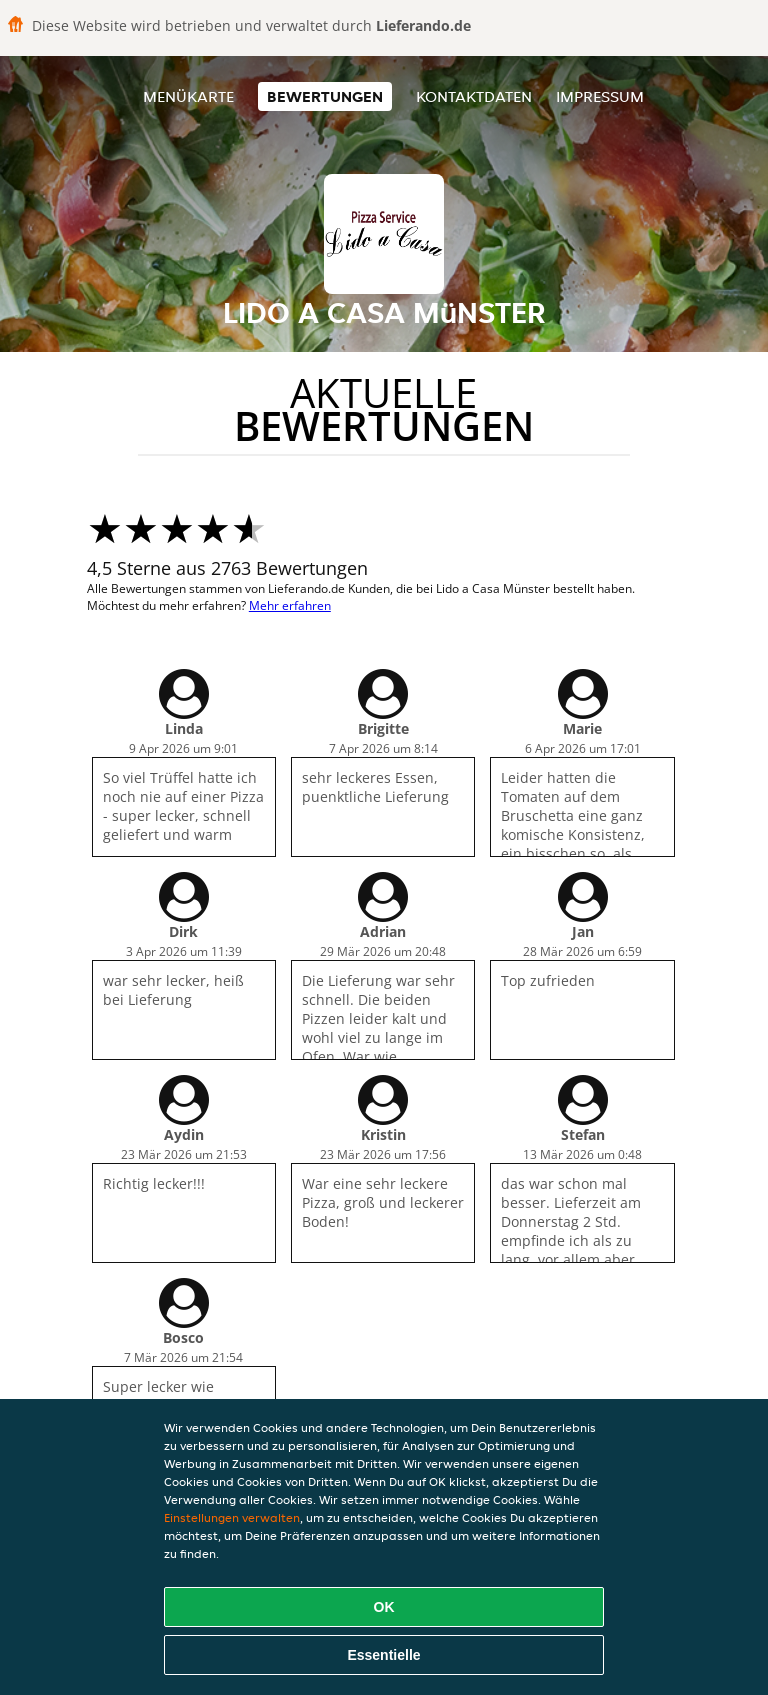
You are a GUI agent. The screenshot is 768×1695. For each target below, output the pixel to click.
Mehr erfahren (290, 605)
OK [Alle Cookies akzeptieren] (384, 1607)
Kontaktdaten (474, 96)
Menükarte (188, 96)
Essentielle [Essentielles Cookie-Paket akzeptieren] (383, 1655)
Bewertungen (325, 96)
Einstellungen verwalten (232, 1517)
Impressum (600, 96)
